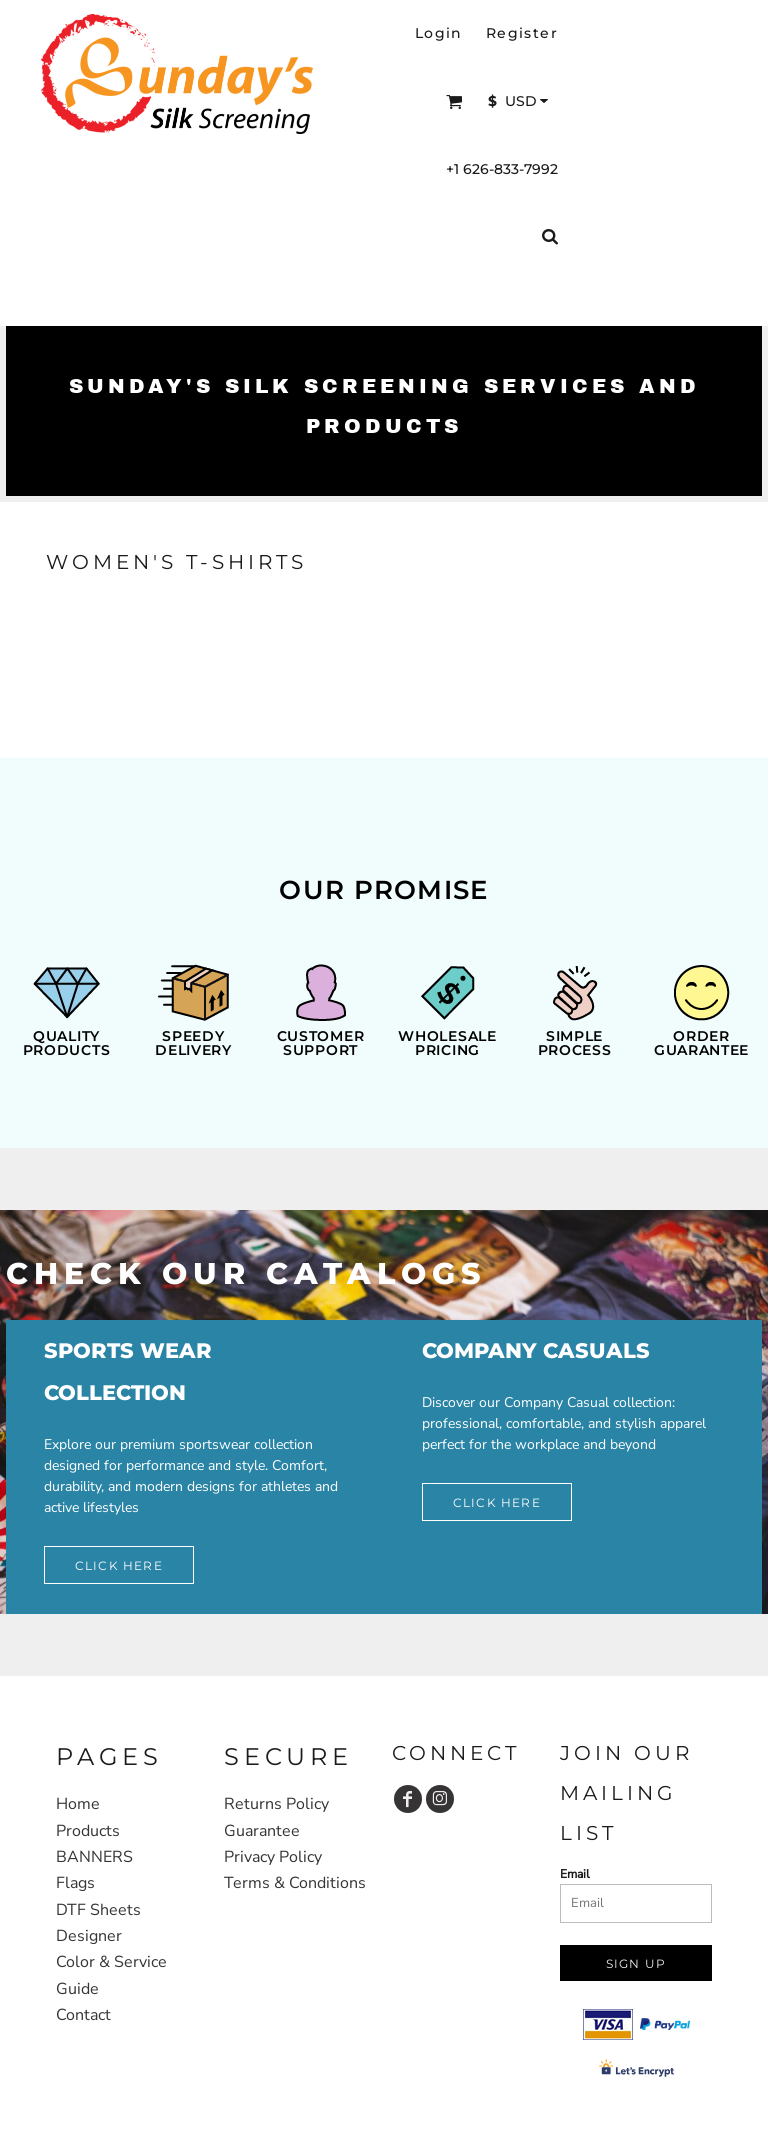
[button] (454, 101)
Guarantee (262, 1831)
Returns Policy (276, 1804)
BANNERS (94, 1857)
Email (575, 1874)
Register (522, 33)
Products (88, 1831)
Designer (89, 1936)
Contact (83, 2015)
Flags (75, 1883)
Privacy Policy (273, 1857)
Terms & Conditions (295, 1883)
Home (78, 1804)
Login (439, 33)
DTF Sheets (98, 1910)
